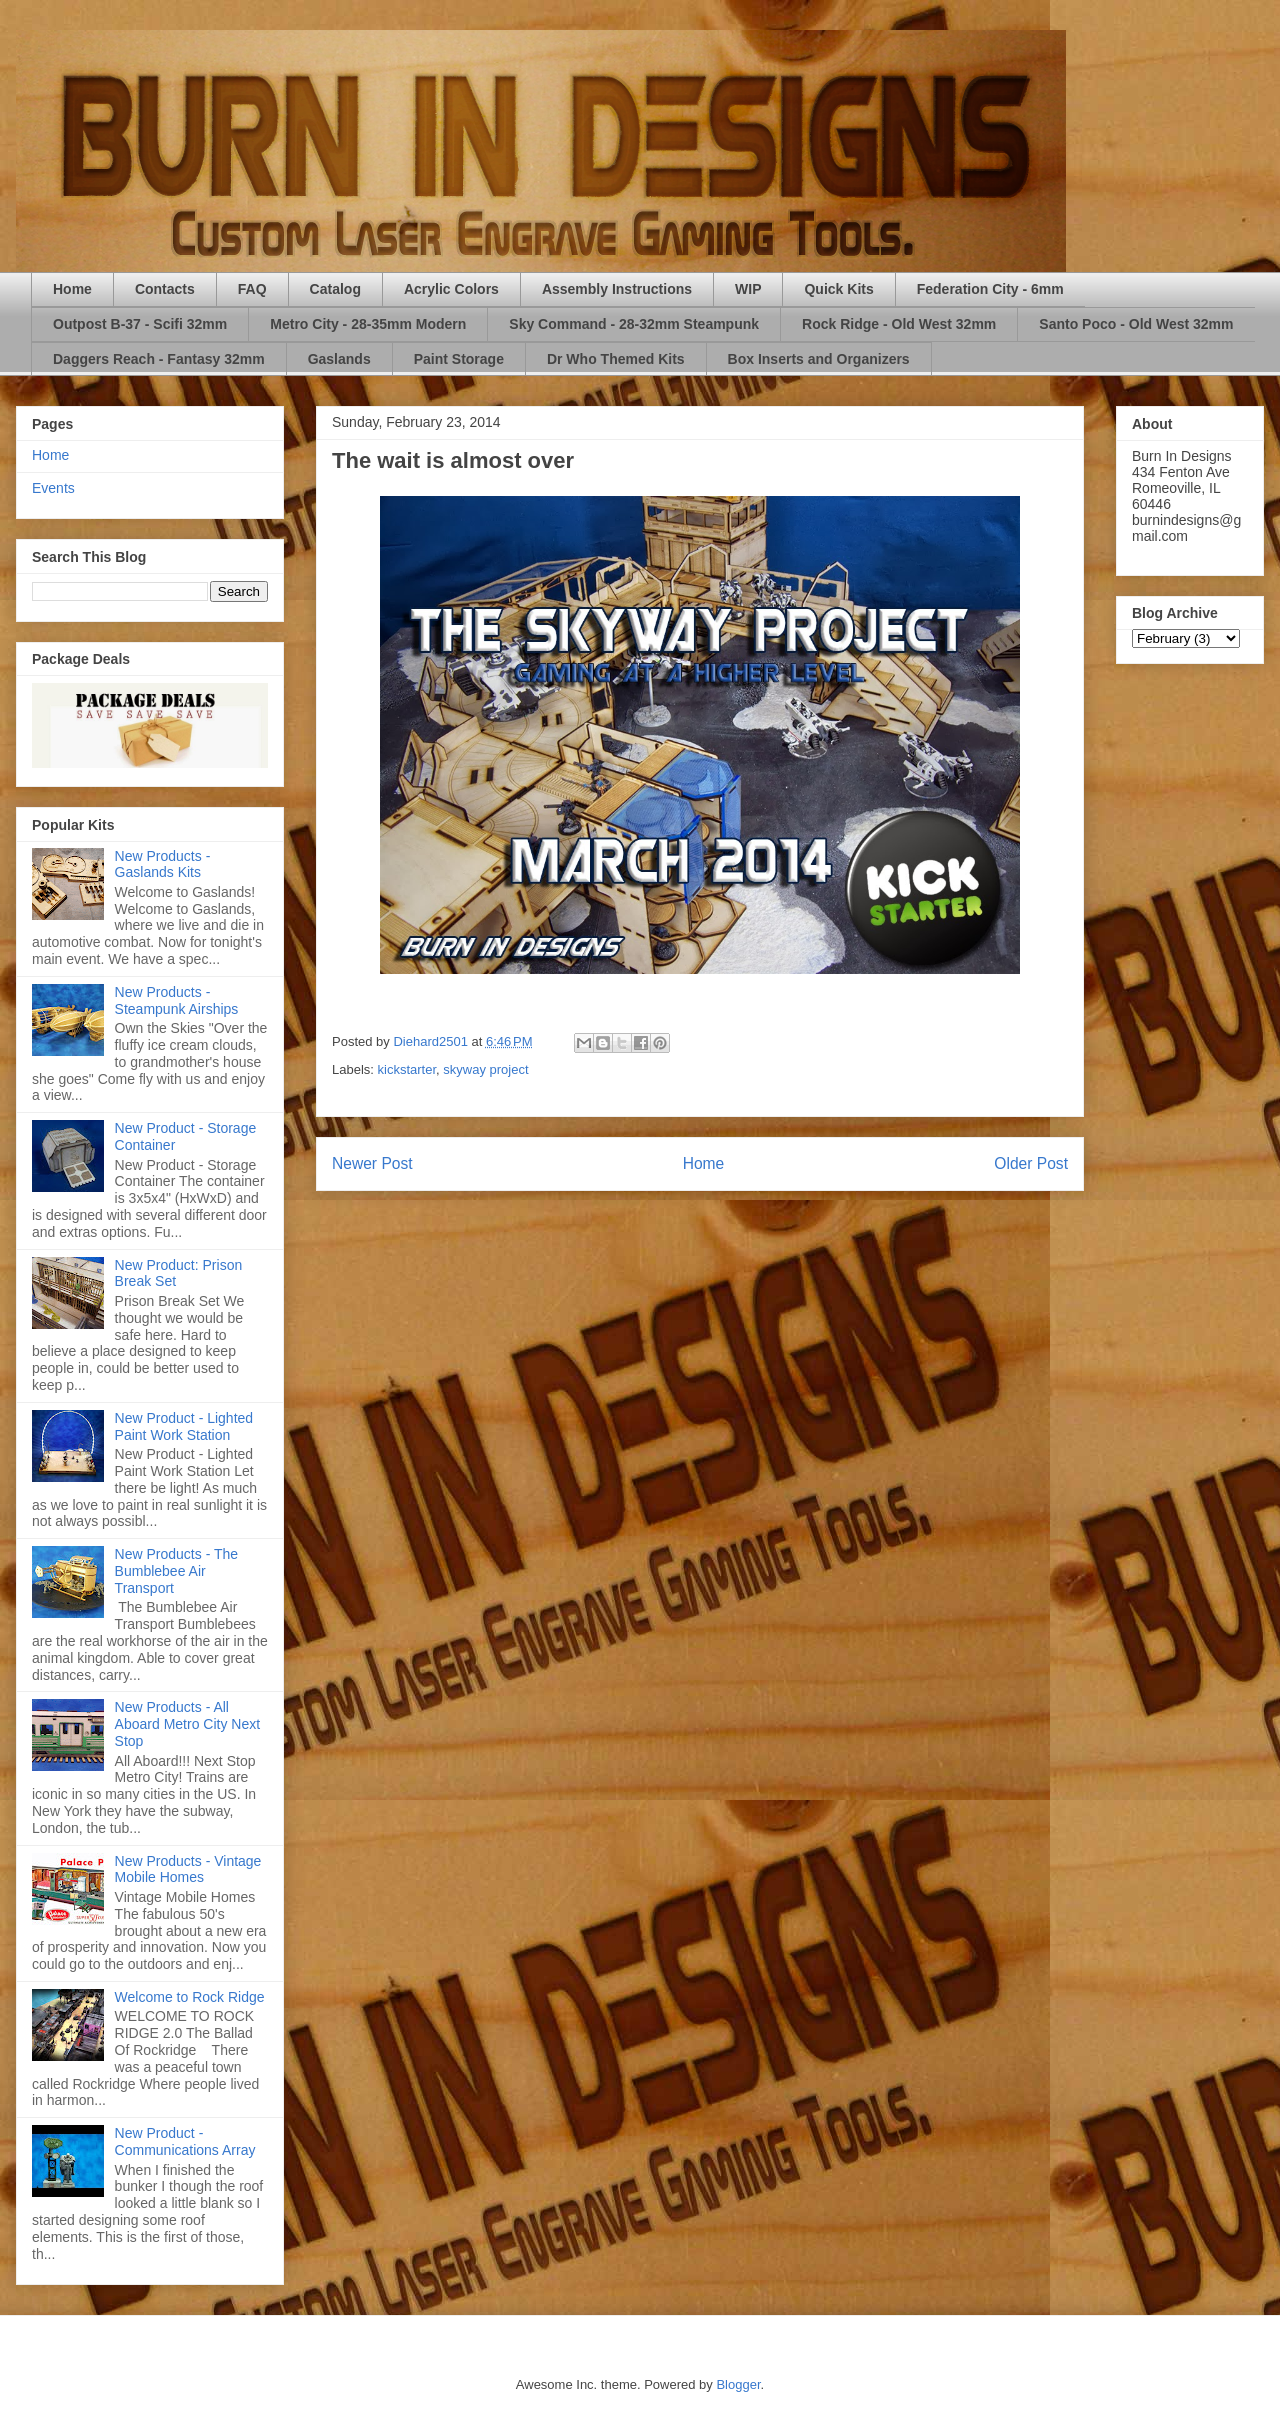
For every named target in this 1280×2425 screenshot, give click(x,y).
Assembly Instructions (617, 289)
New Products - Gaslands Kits (163, 864)
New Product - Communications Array (185, 2141)
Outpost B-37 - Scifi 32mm (140, 324)
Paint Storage (459, 359)
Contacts (165, 289)
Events (53, 488)
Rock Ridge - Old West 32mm (899, 324)
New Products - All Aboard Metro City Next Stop (188, 1724)
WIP (748, 289)
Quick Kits (838, 289)
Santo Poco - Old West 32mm (1136, 324)
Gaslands (339, 359)
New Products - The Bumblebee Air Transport (176, 1571)
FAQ (252, 289)
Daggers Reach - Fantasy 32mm (159, 359)
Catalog (335, 289)
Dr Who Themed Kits (616, 359)
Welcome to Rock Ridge (190, 1997)
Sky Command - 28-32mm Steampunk (634, 324)
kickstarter (407, 1069)
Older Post (1031, 1163)
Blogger (738, 2384)
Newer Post (372, 1163)
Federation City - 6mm (990, 289)
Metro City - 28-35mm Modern (368, 324)
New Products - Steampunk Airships (177, 1000)
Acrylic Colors (451, 289)
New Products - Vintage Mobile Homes (188, 1869)
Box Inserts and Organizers (819, 359)
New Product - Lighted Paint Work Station (184, 1426)
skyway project (485, 1069)
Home (72, 289)
